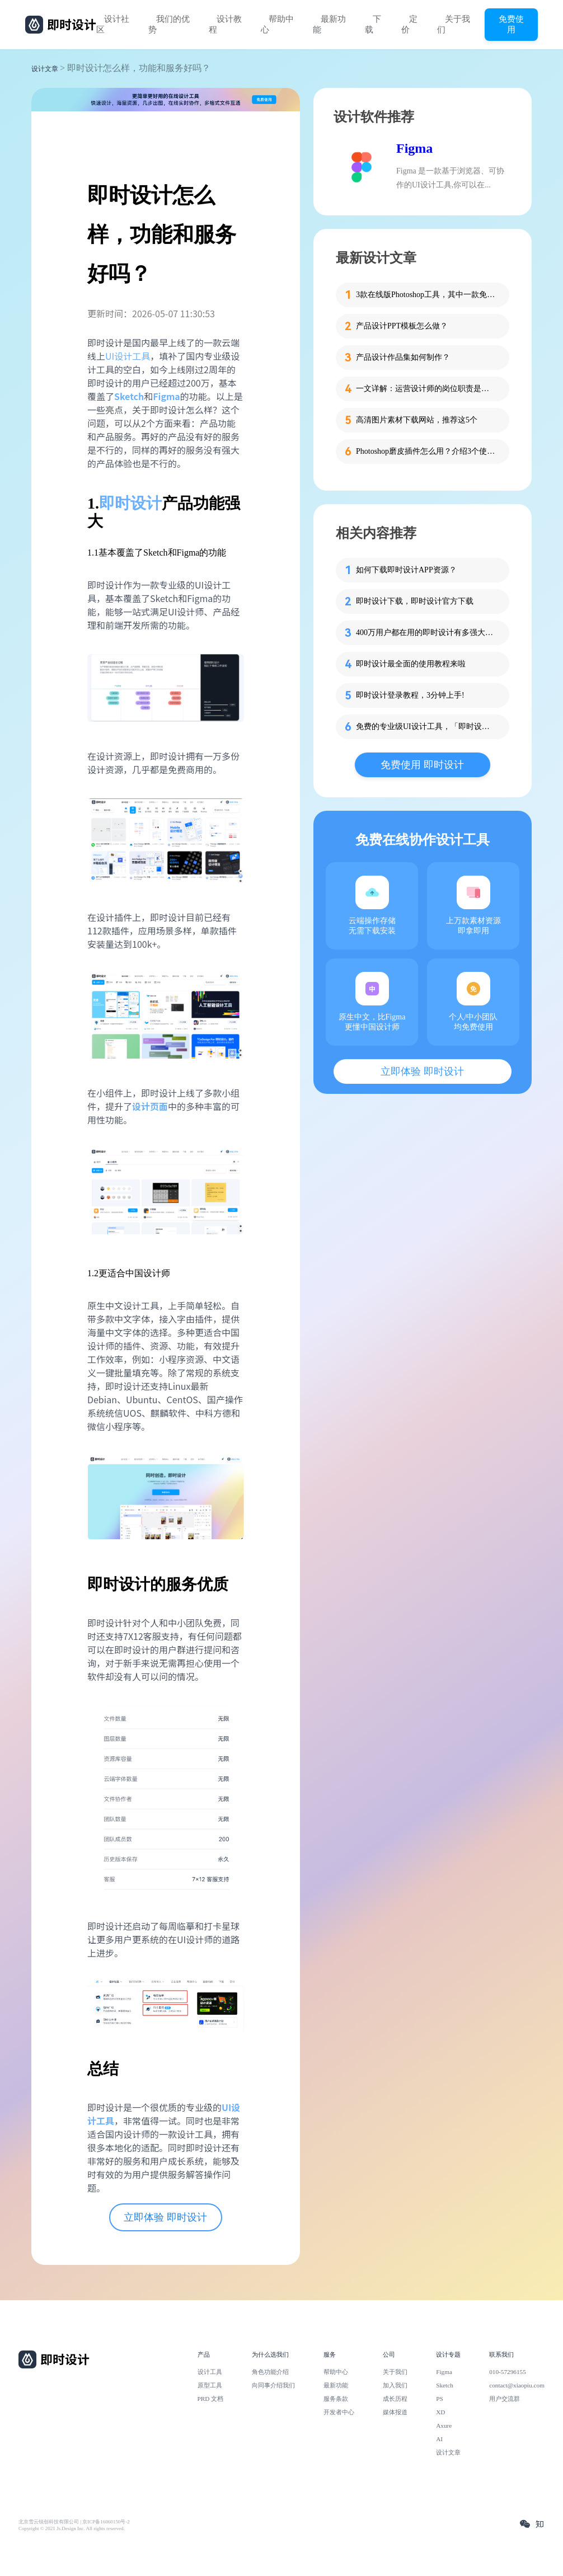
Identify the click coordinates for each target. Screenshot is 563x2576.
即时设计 (130, 503)
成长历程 (395, 2398)
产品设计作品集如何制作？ (403, 357)
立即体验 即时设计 (165, 2217)
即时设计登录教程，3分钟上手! (410, 695)
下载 (373, 24)
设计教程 (225, 24)
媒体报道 (395, 2412)
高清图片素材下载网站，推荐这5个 (416, 420)
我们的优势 (169, 24)
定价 (409, 24)
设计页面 (150, 1106)
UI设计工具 (127, 356)
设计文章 (44, 69)
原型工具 (210, 2385)
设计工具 (210, 2371)
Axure (444, 2425)
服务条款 (335, 2398)
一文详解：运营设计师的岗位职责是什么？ (426, 388)
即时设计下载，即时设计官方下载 (414, 601)
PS (439, 2398)
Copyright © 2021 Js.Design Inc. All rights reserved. (71, 2528)
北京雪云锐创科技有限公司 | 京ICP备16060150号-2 (74, 2522)
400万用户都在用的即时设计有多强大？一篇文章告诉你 (426, 632)
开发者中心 (338, 2412)
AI (439, 2439)
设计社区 (112, 24)
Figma (414, 148)
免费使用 (511, 24)
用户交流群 (504, 2398)
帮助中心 (277, 24)
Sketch (444, 2385)
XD (440, 2412)
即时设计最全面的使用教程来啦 (411, 664)
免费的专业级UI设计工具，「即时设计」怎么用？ (426, 726)
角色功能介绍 (270, 2371)
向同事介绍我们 (273, 2385)
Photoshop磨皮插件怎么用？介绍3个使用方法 (426, 451)
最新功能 (329, 24)
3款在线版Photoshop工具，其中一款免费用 (426, 294)
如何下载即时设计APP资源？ (406, 570)
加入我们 (395, 2385)
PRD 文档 (211, 2398)
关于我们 (453, 24)
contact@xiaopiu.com (517, 2385)
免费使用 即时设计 (422, 764)
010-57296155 (507, 2371)
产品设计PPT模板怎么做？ (402, 326)
